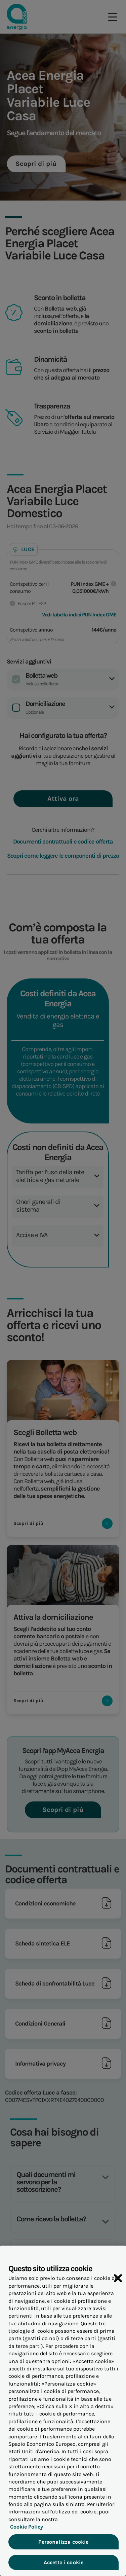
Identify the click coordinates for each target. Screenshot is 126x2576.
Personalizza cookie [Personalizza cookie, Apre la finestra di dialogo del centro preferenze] (63, 2546)
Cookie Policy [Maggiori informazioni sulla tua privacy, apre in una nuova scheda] (24, 2532)
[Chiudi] (118, 2284)
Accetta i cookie (63, 2567)
